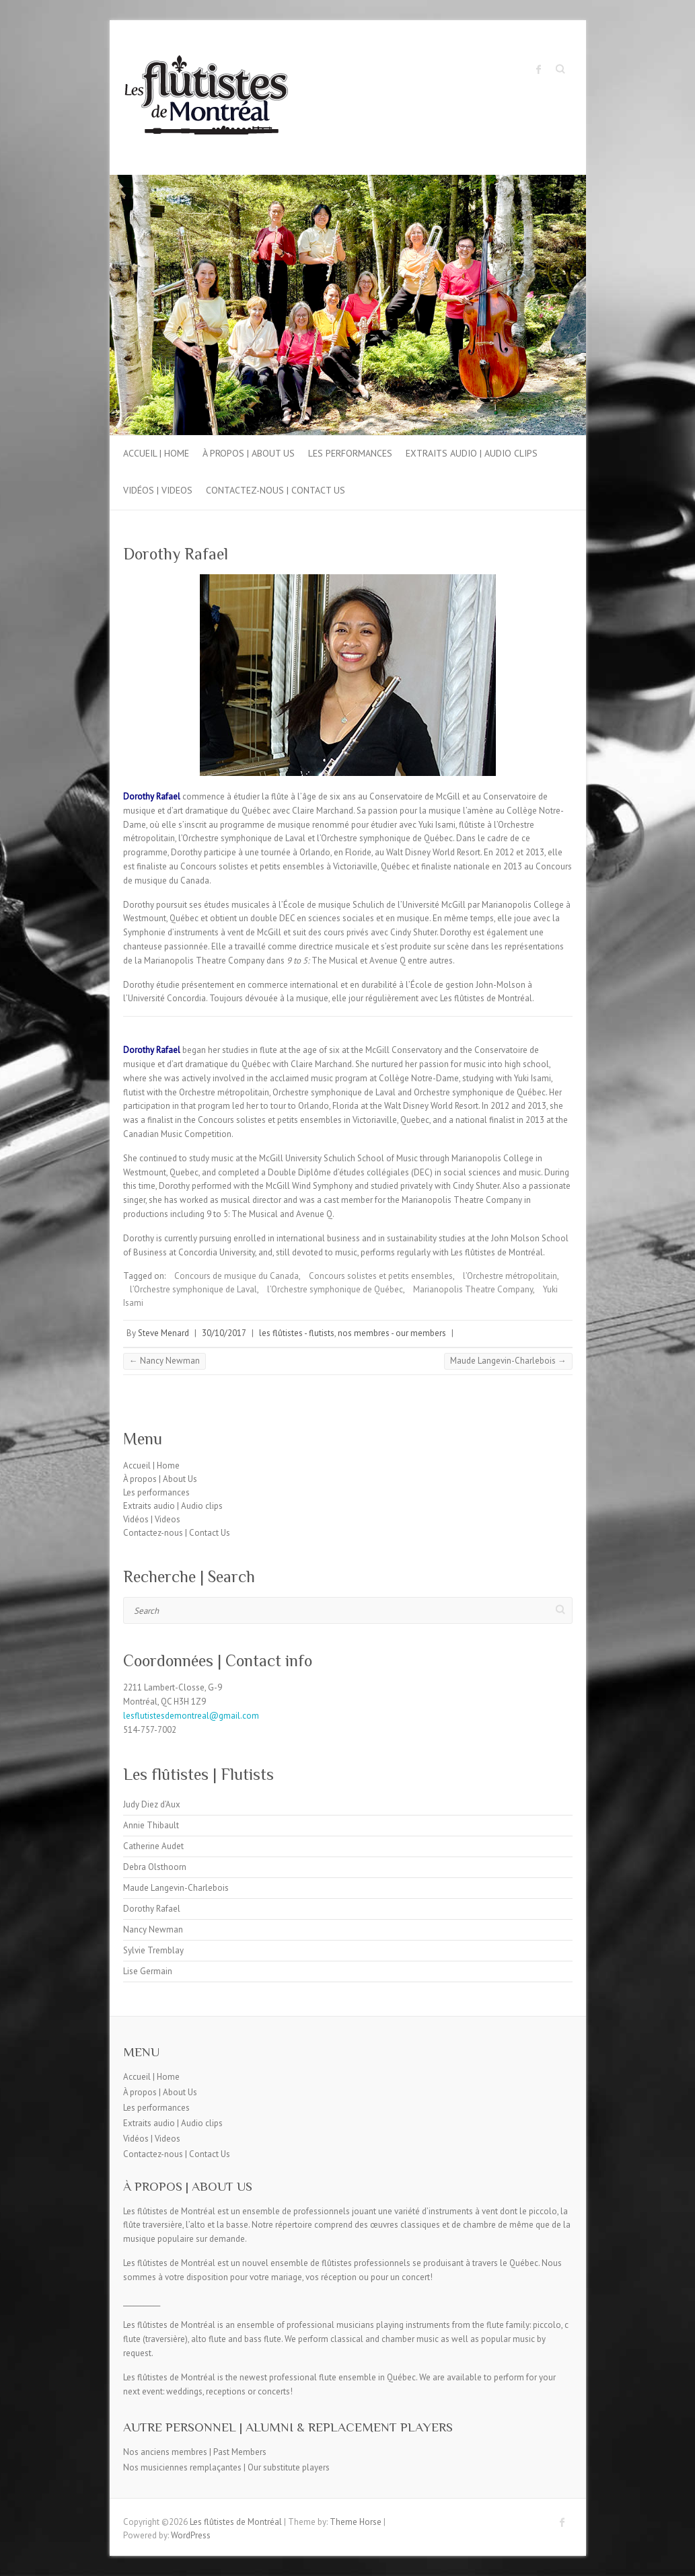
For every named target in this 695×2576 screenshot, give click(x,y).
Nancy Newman (164, 1360)
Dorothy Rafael (151, 1908)
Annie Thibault (151, 1825)
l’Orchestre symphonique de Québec (335, 1289)
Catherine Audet (153, 1846)
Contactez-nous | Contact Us (275, 490)
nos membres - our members (392, 1333)
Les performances (350, 453)
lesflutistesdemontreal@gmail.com (191, 1715)
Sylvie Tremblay (153, 1950)
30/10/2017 (224, 1333)
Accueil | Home (156, 453)
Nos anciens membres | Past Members (194, 2452)
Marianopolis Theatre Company (473, 1289)
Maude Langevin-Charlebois (508, 1360)
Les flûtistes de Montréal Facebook (539, 69)
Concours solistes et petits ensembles (381, 1276)
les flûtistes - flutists (296, 1333)
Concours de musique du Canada (236, 1276)
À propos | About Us (249, 453)
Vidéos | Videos (157, 490)
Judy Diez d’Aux (151, 1804)
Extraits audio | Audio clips (472, 453)
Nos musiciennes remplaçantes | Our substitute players (226, 2467)
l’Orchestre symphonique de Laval (193, 1289)
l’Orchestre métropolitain (510, 1276)
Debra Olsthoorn (154, 1867)
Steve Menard (163, 1333)
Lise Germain (147, 1971)
